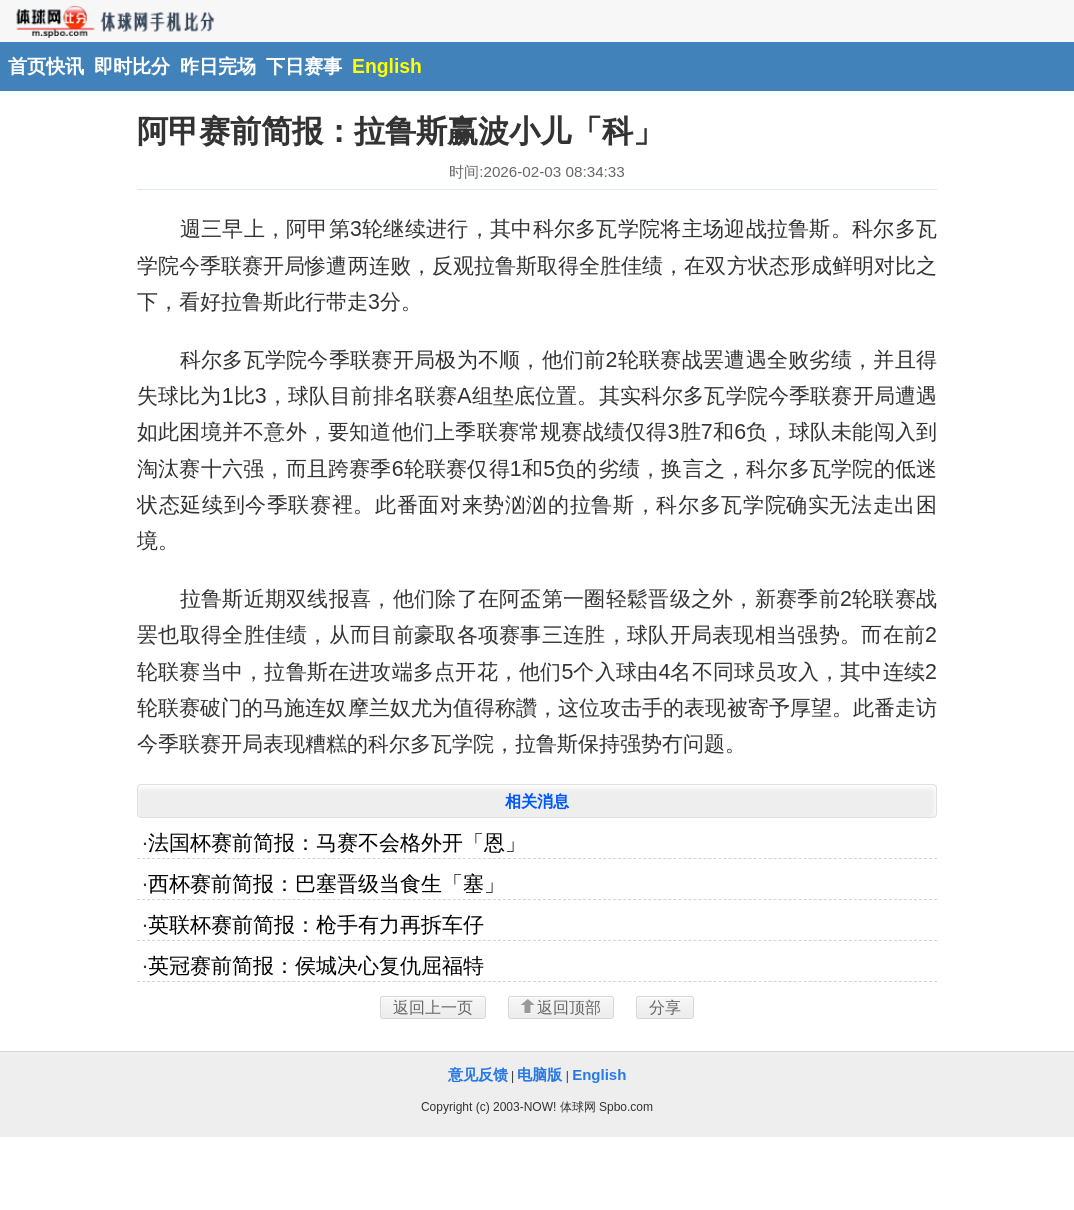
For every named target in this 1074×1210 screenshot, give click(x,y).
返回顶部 (561, 1007)
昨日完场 (218, 66)
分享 (665, 1007)
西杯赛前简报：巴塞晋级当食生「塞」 (326, 884)
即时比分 (132, 66)
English (387, 66)
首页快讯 (46, 66)
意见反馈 (478, 1074)
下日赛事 (304, 66)
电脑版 (539, 1074)
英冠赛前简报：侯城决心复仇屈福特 (316, 966)
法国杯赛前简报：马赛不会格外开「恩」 (337, 843)
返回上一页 (433, 1007)
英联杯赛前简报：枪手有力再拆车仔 (316, 925)
